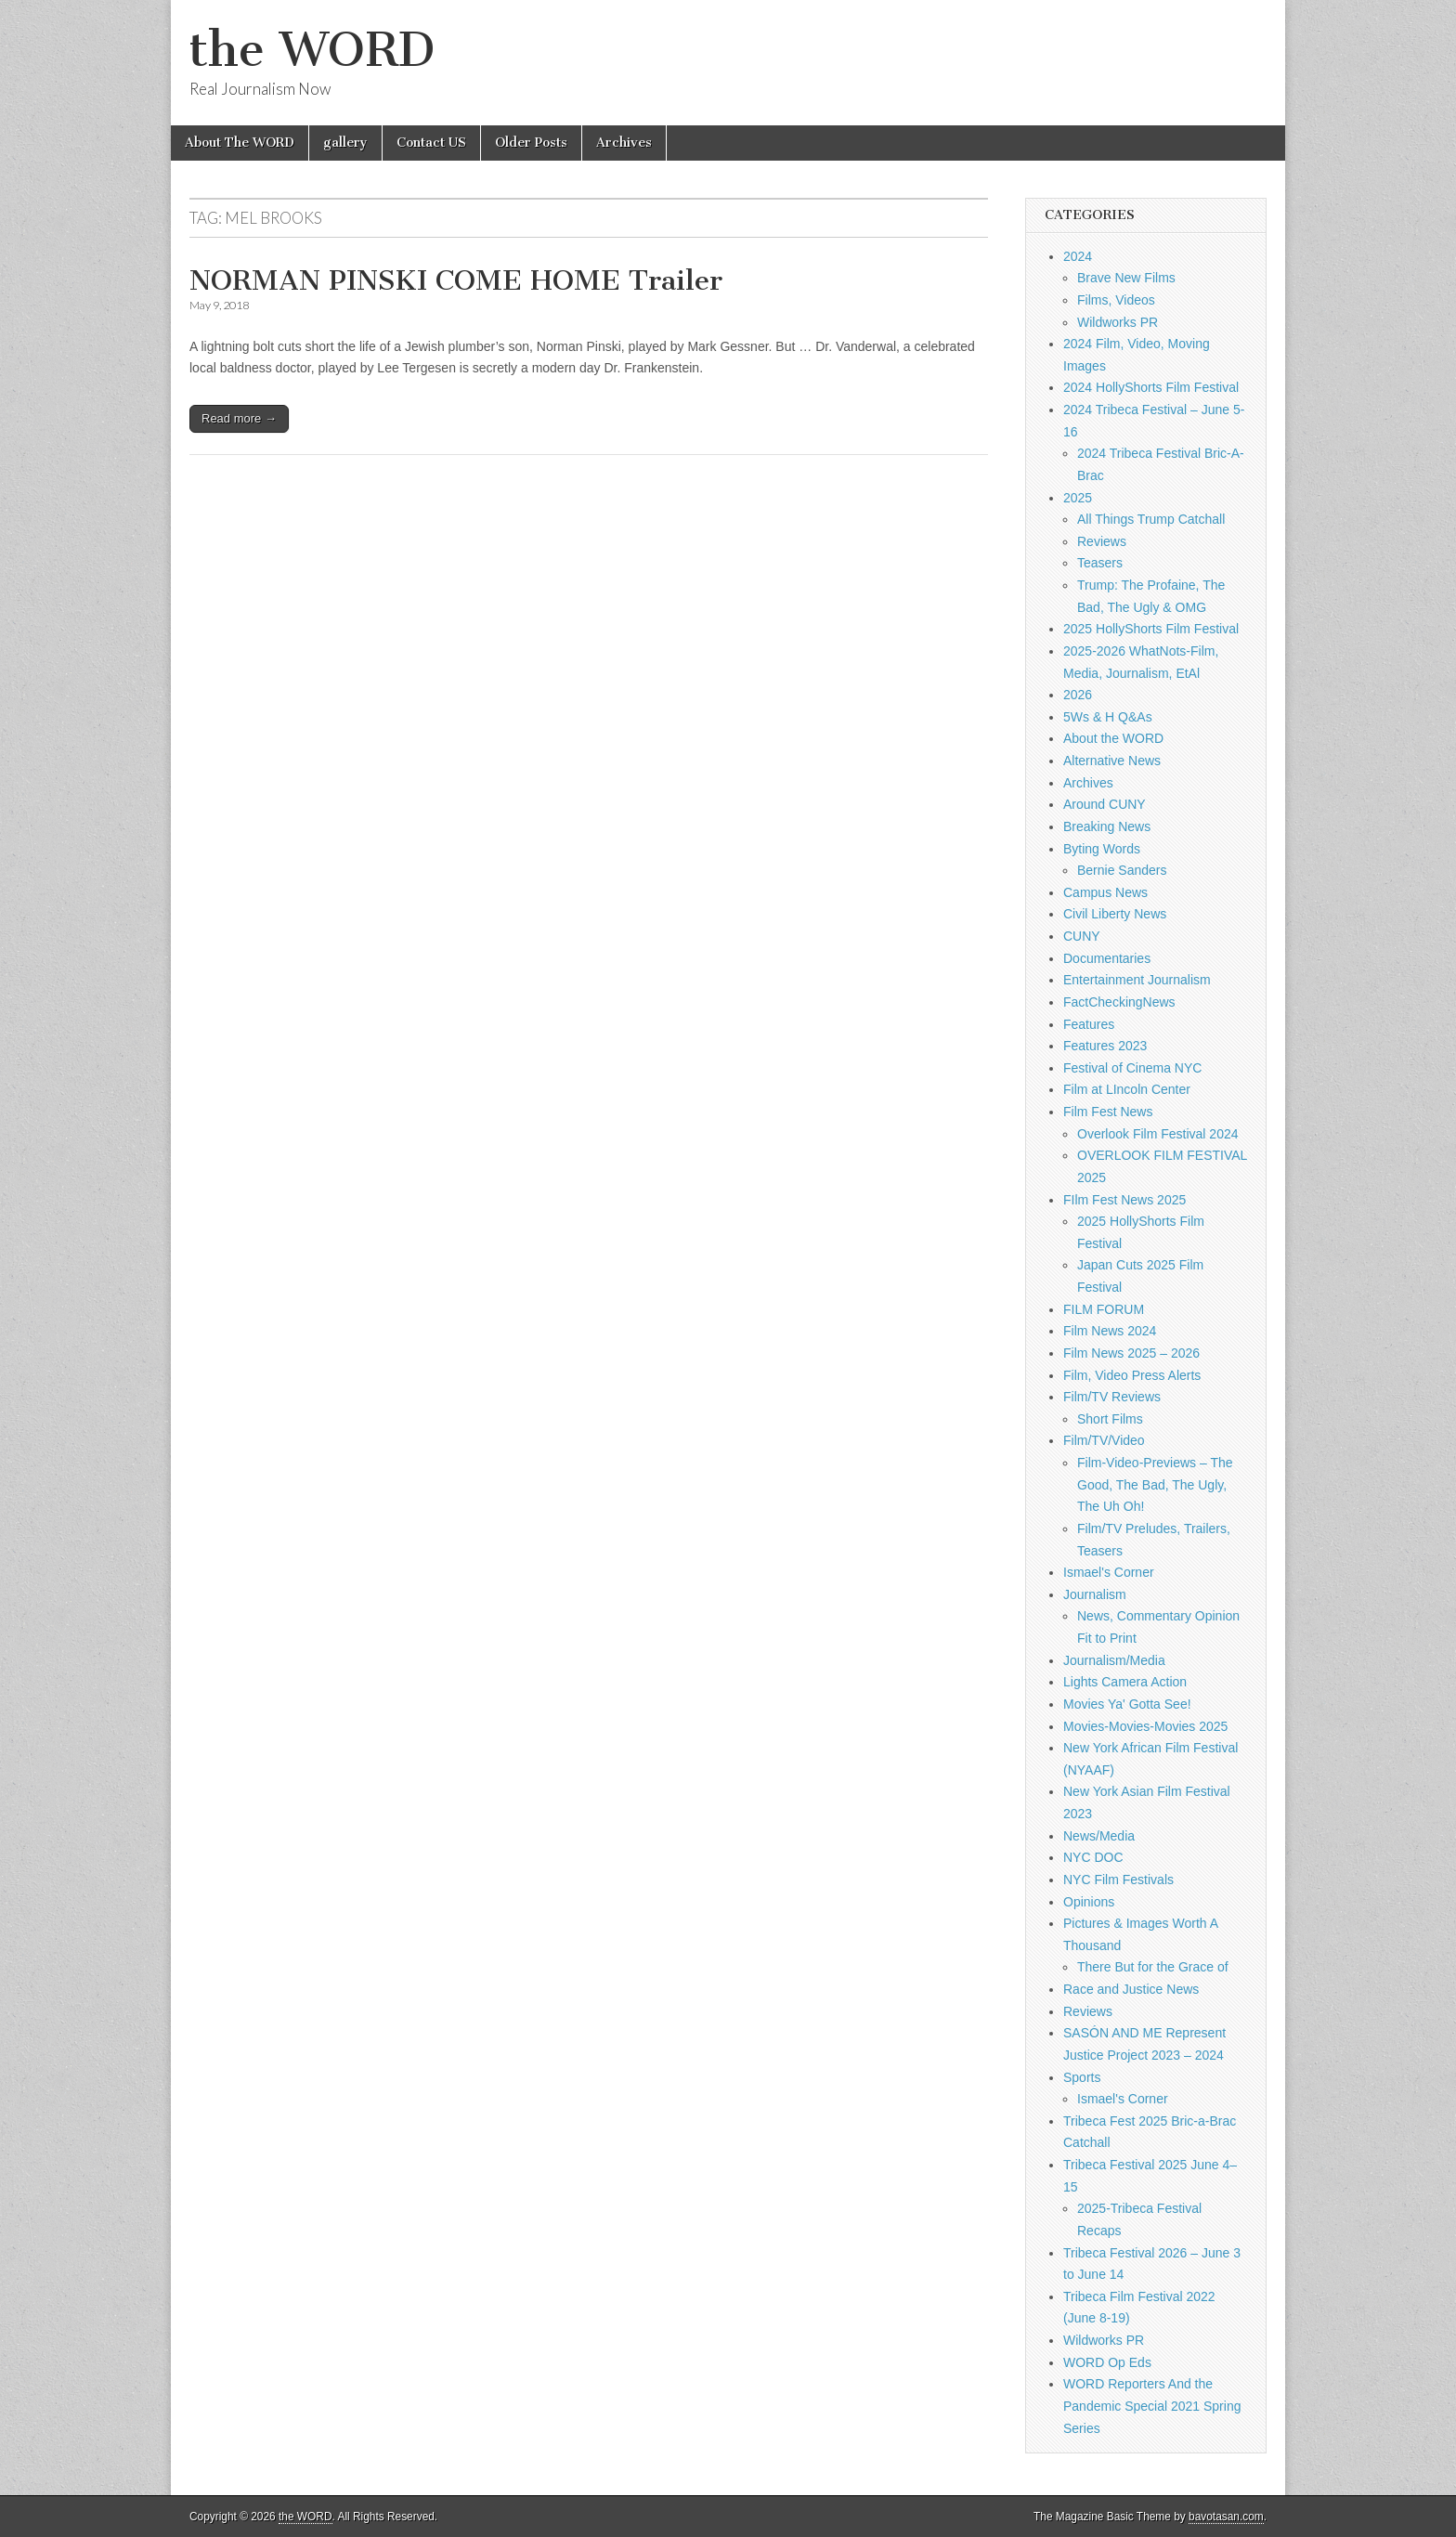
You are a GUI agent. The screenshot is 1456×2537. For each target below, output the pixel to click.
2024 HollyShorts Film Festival (1151, 387)
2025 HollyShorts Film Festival (1151, 628)
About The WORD (239, 142)
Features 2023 (1105, 1045)
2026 (1077, 694)
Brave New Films (1126, 277)
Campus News (1105, 892)
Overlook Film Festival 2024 (1158, 1133)
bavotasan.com (1226, 2516)
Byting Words (1101, 848)
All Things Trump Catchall (1151, 519)
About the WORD (1113, 738)
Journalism (1094, 1594)
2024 (1077, 256)
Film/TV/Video (1104, 1440)
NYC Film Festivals (1118, 1879)
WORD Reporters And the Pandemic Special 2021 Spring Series (1152, 2405)
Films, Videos (1116, 300)
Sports (1081, 2077)
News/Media (1099, 1835)
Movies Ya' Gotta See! (1127, 1704)
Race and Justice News (1131, 1989)
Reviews (1101, 541)
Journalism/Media (1114, 1660)
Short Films (1110, 1419)
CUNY (1081, 936)
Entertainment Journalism (1137, 979)
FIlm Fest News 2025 (1124, 1199)
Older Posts (531, 142)
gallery (345, 142)
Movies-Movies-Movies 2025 (1145, 1726)
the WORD (312, 49)
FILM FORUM (1103, 1309)
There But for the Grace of (1152, 1966)
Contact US (431, 142)
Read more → (239, 418)
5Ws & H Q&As (1107, 716)
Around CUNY (1104, 804)
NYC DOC (1093, 1857)
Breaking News (1106, 826)
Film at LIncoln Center (1126, 1089)
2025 (1077, 497)
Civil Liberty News (1114, 913)
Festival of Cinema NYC (1132, 1067)
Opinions (1088, 1901)
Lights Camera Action (1125, 1681)
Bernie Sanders (1122, 870)
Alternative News (1112, 760)
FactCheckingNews (1119, 1002)
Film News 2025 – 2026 (1131, 1353)
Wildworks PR (1117, 322)
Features (1088, 1024)
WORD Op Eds (1107, 2362)
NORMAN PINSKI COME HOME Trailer (455, 280)
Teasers (1100, 562)
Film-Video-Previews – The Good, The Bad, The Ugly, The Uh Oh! (1155, 1484)
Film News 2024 (1109, 1330)
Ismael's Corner (1108, 1572)
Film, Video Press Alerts (1132, 1375)
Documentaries (1106, 958)
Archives (624, 142)
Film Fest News (1107, 1111)
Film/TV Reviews (1112, 1396)
